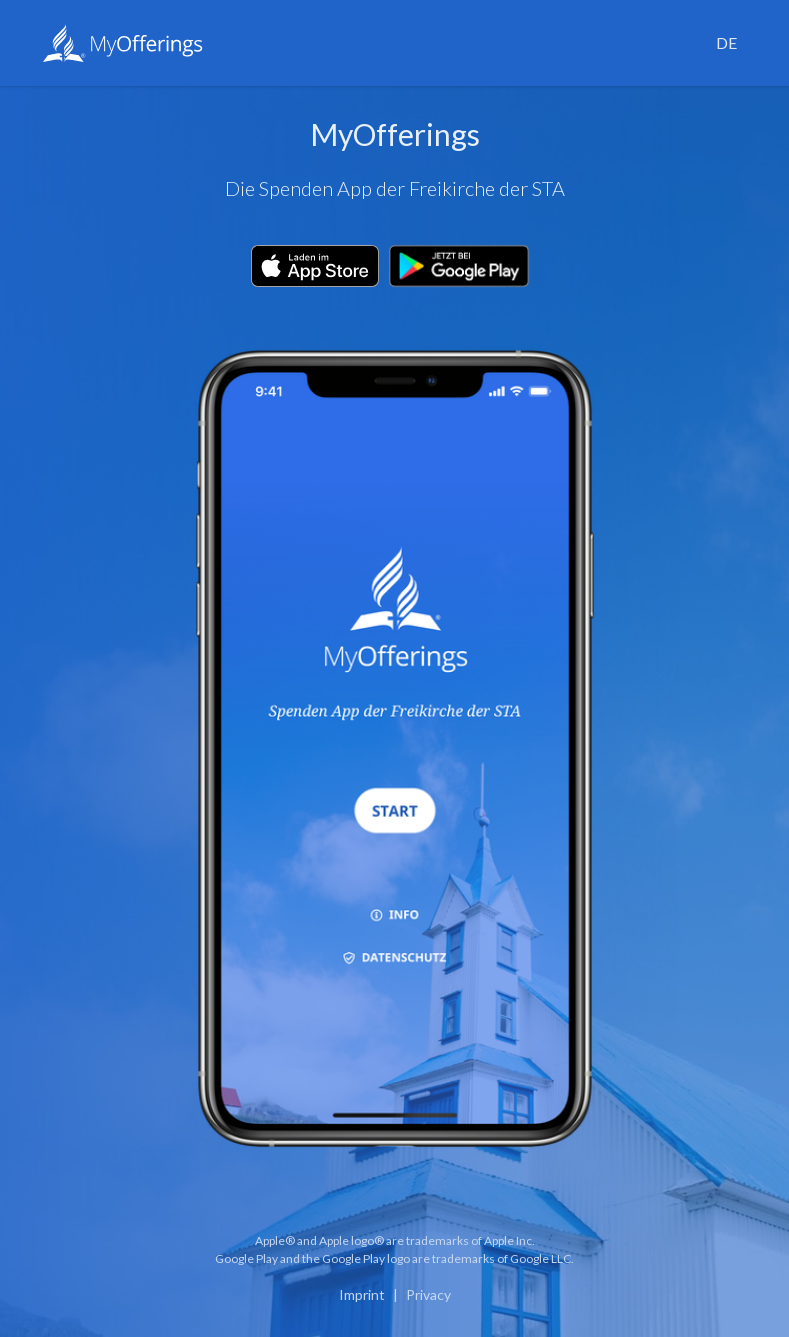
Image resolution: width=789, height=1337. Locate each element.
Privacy (428, 1294)
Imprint (362, 1294)
